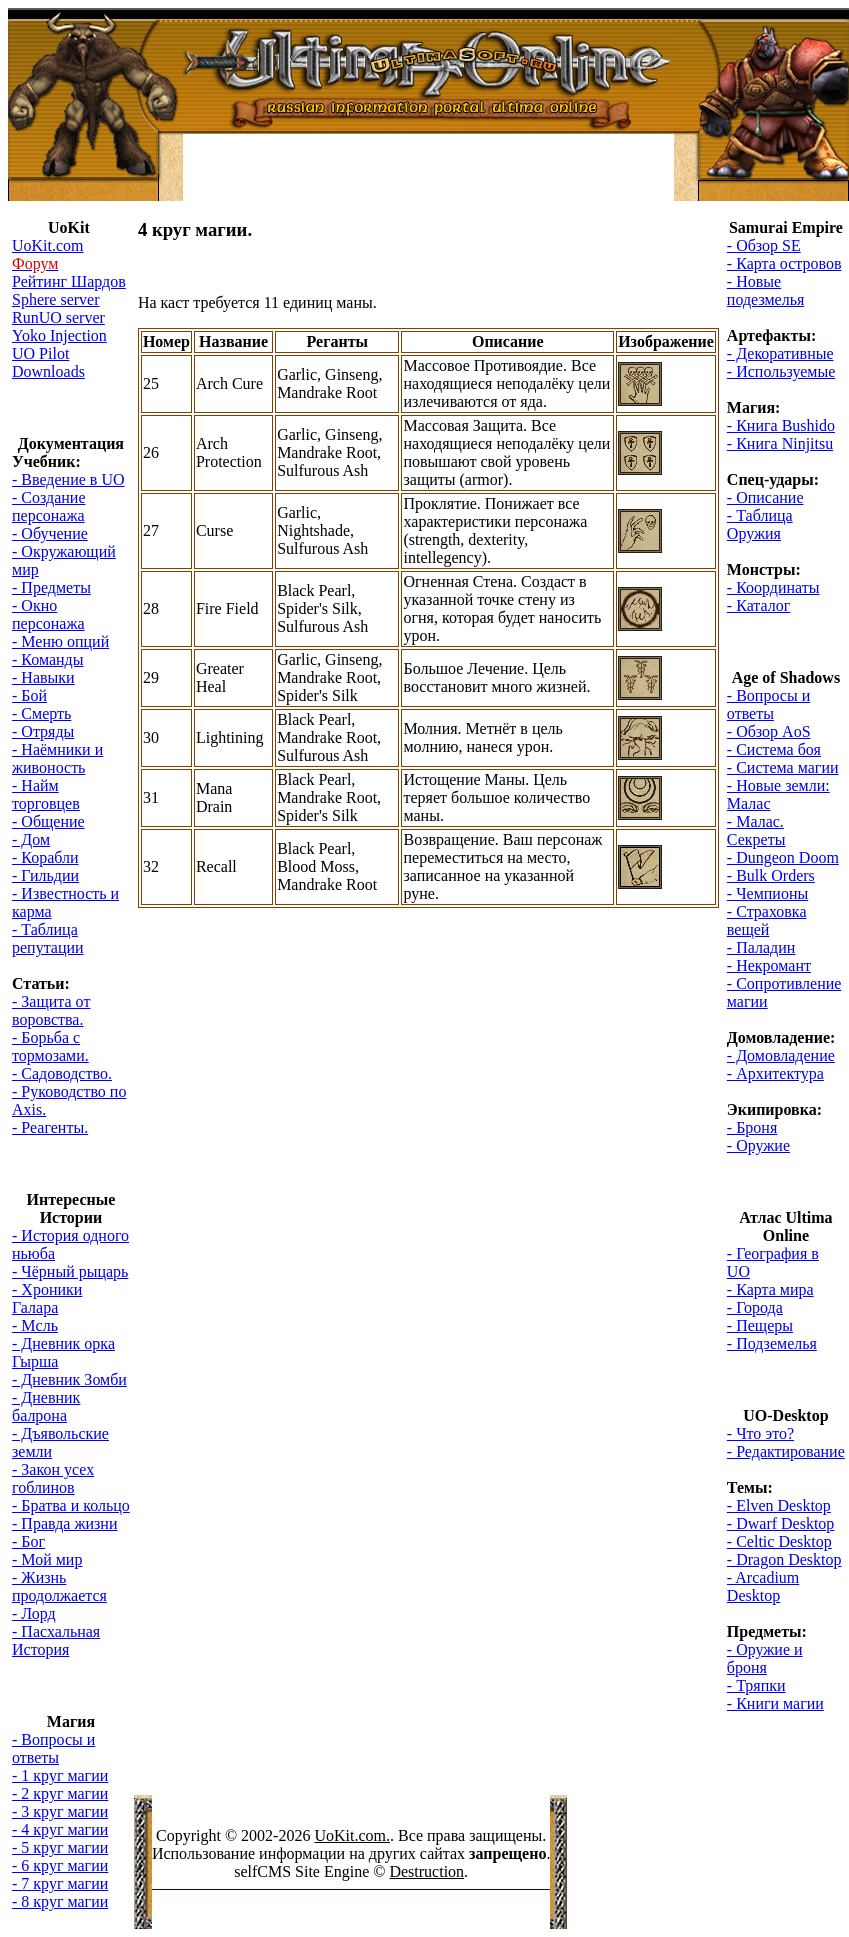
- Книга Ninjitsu (780, 443)
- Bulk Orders (771, 875)
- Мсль (35, 1325)
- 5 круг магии (60, 1847)
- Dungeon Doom (783, 857)
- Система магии (783, 767)
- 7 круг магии (60, 1883)
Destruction (426, 1871)
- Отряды (43, 731)
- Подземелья (772, 1343)
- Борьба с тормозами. (50, 1046)
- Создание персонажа (49, 506)
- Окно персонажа (48, 614)
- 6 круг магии (60, 1865)
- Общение (48, 821)
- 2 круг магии (60, 1793)
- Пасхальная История (56, 1640)
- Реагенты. (50, 1127)
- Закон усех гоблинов (53, 1478)
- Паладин (761, 947)
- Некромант (769, 965)
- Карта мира (770, 1289)
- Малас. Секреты (756, 830)
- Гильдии (45, 875)
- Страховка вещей (767, 920)
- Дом (31, 839)
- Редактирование (786, 1451)
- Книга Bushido (781, 425)
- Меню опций (60, 641)
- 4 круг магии (60, 1829)
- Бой (29, 695)
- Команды (47, 659)
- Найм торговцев (46, 794)
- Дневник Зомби (69, 1379)
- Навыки (43, 677)
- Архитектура (775, 1073)
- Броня (752, 1127)
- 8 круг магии (60, 1901)
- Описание (765, 497)
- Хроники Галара (47, 1298)
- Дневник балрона (46, 1406)
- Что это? (760, 1433)
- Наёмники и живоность (57, 758)
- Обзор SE (764, 245)
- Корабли (45, 857)
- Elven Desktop (779, 1505)
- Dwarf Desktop (781, 1523)
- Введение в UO (68, 479)
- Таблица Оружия (760, 524)
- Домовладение (781, 1055)
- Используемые (781, 371)
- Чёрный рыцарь (70, 1271)
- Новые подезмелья (766, 290)
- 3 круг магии (60, 1811)
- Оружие (758, 1145)
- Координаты (773, 587)
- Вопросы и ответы (53, 1748)
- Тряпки (756, 1685)
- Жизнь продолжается (59, 1586)
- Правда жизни (64, 1523)
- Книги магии (775, 1703)
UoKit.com (350, 1835)
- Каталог (758, 605)
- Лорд (34, 1613)
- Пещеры (760, 1325)
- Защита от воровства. (51, 1010)
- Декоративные (780, 353)
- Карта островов (784, 263)
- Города (755, 1307)
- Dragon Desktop (784, 1559)
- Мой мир (47, 1559)
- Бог (28, 1541)
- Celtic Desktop (779, 1541)
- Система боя (774, 749)
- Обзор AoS (769, 731)
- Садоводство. (62, 1073)
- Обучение (50, 533)
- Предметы (51, 587)
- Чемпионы (767, 893)
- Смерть (41, 713)
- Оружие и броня (765, 1658)
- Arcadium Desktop (763, 1586)
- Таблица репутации (48, 938)
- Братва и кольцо (71, 1505)
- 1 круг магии (60, 1775)
